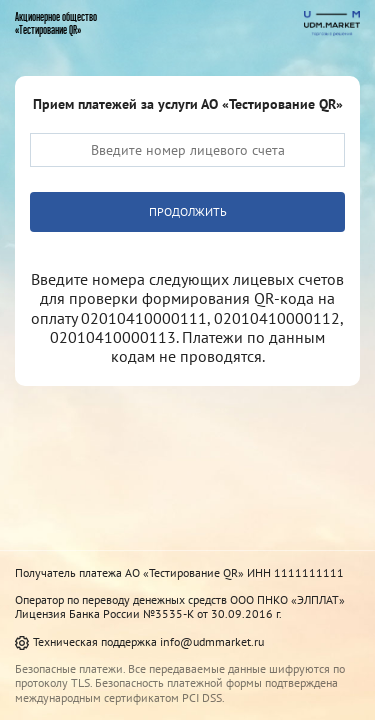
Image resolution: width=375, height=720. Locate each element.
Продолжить (188, 211)
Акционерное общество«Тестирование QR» (56, 23)
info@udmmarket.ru (212, 641)
